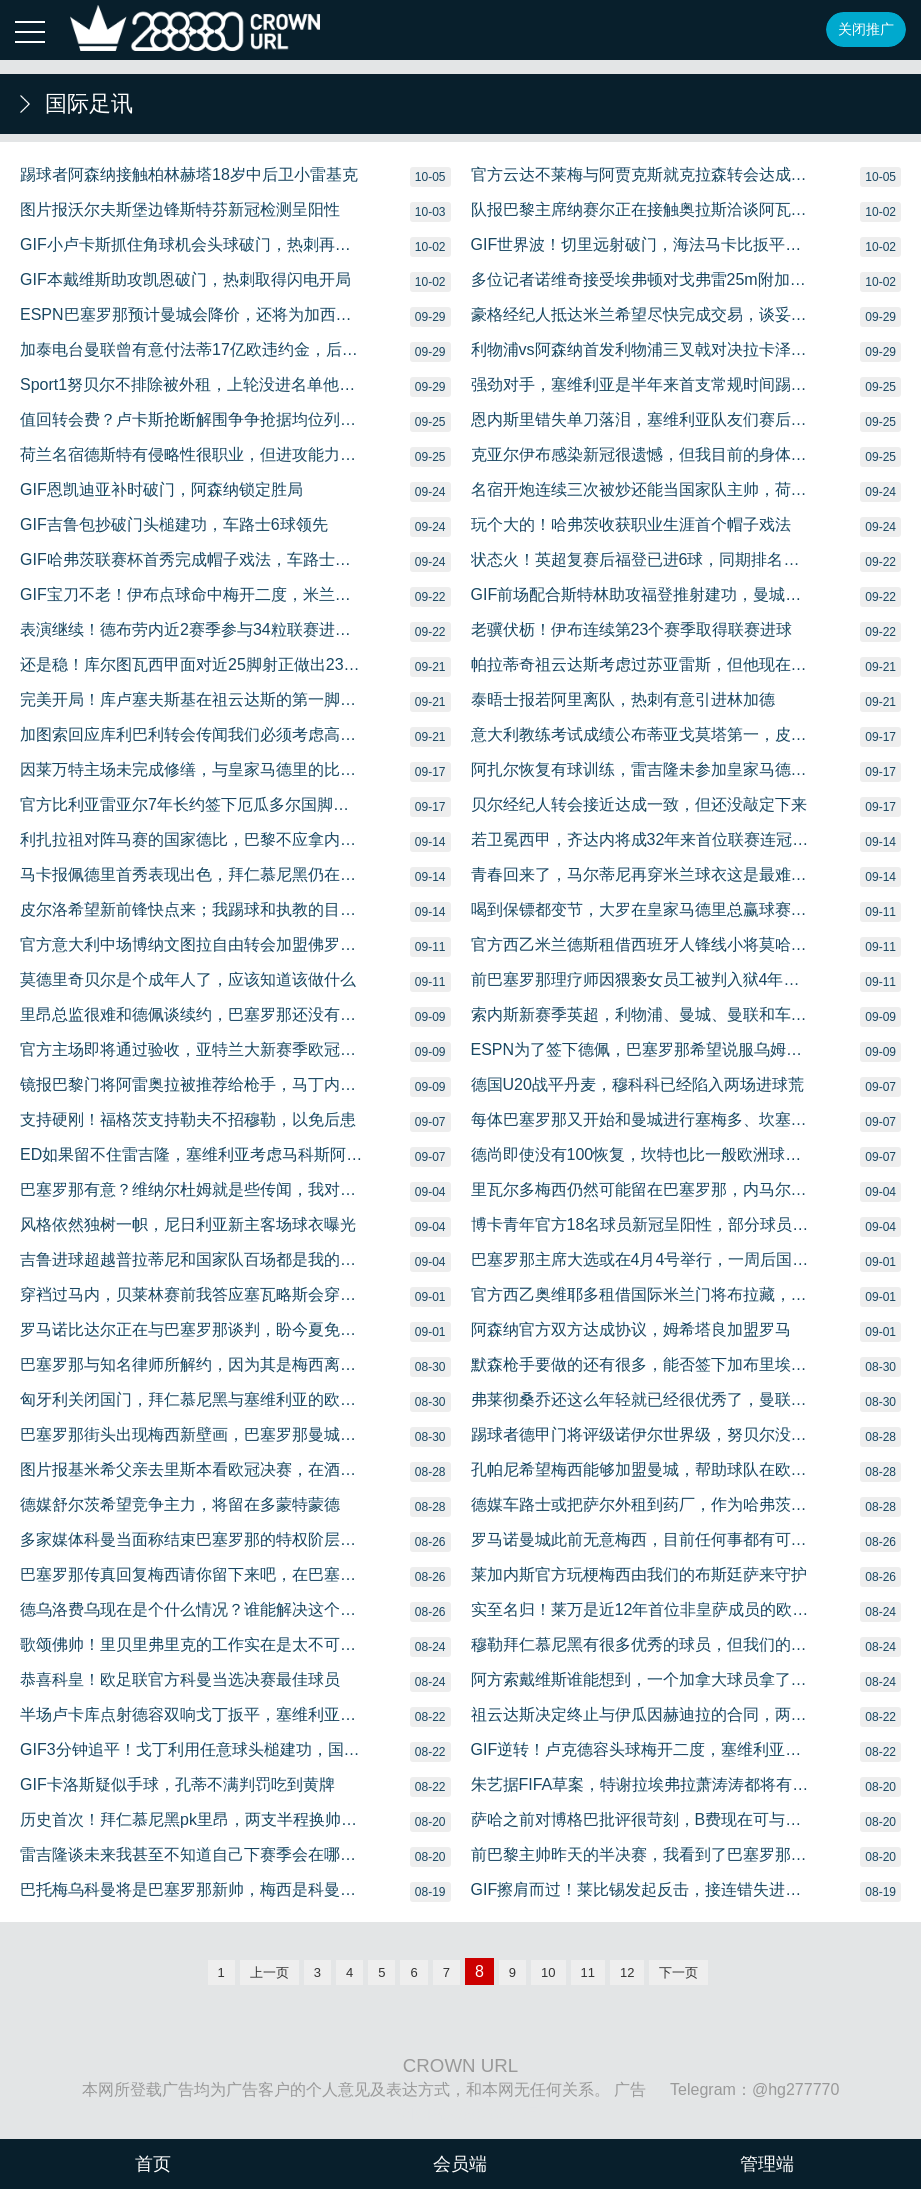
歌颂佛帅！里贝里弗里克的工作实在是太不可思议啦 (192, 1644)
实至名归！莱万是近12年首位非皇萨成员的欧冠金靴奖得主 (643, 1609)
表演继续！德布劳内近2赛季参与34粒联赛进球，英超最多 (192, 629)
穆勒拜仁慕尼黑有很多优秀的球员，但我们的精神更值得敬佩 (643, 1644)
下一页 (678, 1972)
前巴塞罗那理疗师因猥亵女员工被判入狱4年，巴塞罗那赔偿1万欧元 (643, 979)
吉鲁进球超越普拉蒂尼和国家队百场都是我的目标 (192, 1259)
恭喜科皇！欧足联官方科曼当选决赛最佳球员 (180, 1679)
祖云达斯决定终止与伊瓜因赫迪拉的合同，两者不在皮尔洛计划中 (643, 1714)
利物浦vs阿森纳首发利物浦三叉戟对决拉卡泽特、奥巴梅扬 (643, 349)
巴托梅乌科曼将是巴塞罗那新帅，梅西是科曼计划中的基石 (192, 1889)
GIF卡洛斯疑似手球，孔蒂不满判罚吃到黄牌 (177, 1784)
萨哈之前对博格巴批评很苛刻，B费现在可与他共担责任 (643, 1819)
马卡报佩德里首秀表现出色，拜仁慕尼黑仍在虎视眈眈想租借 (192, 874)
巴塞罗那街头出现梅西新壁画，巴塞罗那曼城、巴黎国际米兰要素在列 (192, 1434)
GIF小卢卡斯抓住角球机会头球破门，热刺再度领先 (192, 244)
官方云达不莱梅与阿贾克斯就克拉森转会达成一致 (643, 174)
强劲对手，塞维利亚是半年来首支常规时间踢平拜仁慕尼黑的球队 (643, 384)
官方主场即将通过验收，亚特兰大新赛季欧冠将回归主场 (192, 1049)
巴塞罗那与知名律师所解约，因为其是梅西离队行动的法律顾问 (192, 1364)
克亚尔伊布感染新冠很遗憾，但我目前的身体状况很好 (643, 454)
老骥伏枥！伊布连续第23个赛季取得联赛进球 (632, 629)
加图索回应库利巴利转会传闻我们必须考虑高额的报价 (192, 734)
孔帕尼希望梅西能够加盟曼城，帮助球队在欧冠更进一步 (643, 1469)
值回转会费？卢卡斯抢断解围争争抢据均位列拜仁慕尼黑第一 (192, 419)
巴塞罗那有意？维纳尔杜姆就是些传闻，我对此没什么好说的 (192, 1189)
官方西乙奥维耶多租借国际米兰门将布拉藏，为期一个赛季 (643, 1294)
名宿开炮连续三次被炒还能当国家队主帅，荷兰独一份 (643, 489)
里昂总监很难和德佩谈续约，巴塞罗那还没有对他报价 (192, 1014)
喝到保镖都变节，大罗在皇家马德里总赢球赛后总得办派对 (643, 909)
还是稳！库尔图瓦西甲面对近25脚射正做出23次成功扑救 (192, 664)
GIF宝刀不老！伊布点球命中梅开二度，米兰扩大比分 (192, 594)
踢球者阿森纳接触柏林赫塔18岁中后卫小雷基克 (189, 174)
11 (588, 1972)
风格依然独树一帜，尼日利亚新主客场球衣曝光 (188, 1224)
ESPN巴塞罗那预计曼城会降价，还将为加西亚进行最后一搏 (192, 314)
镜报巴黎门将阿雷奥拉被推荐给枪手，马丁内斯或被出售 (192, 1084)
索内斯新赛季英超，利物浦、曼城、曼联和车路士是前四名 (643, 1014)
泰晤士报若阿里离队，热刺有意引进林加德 (623, 699)
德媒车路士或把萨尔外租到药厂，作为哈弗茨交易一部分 (643, 1504)
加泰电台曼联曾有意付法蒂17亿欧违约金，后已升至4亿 (192, 349)
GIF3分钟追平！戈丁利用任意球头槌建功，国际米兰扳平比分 (192, 1749)
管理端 (767, 2164)
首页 (153, 2164)
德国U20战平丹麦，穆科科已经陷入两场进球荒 (637, 1084)
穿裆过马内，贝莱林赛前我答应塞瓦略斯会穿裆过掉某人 (192, 1294)
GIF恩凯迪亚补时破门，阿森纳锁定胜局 (161, 489)
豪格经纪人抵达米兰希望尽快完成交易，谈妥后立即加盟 (643, 314)
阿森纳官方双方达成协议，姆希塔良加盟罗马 (631, 1329)
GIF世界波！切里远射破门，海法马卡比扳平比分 (643, 244)
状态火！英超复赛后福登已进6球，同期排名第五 (643, 559)
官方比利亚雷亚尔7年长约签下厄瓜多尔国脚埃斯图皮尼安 (192, 804)
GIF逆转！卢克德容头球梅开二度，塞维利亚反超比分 (643, 1749)
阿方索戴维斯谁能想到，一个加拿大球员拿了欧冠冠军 (643, 1679)
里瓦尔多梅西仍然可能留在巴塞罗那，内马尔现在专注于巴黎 (643, 1189)
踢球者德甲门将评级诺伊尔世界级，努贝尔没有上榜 (643, 1434)
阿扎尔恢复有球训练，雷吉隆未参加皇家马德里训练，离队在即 (643, 769)
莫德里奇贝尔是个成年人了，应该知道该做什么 (188, 979)
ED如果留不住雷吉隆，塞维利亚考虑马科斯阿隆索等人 (192, 1154)
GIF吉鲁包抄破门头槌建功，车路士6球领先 (174, 524)
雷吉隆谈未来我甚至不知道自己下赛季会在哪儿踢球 (192, 1854)
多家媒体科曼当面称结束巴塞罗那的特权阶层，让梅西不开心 (192, 1539)
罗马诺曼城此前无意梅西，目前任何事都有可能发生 (643, 1539)
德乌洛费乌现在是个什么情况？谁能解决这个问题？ (192, 1609)
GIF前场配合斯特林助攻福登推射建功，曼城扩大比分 (643, 594)
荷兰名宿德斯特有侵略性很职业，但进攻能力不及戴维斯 (192, 454)
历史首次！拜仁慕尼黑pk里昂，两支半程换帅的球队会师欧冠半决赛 (192, 1819)
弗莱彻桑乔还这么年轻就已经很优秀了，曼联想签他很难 (643, 1399)
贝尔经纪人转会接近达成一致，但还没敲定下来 (639, 804)
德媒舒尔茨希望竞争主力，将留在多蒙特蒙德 (180, 1504)
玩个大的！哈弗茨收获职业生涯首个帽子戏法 (631, 524)
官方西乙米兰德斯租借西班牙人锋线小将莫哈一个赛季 (643, 944)
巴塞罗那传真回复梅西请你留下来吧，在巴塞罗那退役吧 (192, 1574)
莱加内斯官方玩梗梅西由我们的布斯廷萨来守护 (639, 1574)
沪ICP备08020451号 (468, 2114)
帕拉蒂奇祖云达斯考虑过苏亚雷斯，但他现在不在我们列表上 (643, 664)
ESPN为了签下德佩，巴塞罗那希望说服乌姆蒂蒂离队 (643, 1049)
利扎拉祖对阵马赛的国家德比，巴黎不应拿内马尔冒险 (192, 839)
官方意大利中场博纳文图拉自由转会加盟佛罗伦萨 (192, 944)
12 (627, 1972)
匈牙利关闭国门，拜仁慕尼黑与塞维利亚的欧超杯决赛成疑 (192, 1399)
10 (548, 1972)
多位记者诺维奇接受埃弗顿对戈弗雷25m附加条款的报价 (643, 279)
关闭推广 (866, 29)
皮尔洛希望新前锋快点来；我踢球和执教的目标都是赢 (192, 909)
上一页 (269, 1972)
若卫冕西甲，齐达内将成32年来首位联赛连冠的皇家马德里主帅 (643, 839)
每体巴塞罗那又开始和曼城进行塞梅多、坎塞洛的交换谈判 (643, 1119)
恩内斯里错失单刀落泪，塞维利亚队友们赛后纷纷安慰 (643, 419)
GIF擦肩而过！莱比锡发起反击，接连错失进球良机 (643, 1889)
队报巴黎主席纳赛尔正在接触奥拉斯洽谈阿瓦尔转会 (643, 209)
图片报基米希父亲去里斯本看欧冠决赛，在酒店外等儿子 (192, 1469)
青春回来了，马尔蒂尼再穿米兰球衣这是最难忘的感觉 (643, 874)
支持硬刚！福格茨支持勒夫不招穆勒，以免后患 (188, 1119)
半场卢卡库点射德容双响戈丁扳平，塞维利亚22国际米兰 (192, 1714)
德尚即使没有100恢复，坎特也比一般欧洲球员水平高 (643, 1154)
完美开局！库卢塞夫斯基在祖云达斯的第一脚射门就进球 (192, 699)
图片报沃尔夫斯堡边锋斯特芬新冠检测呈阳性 (180, 209)
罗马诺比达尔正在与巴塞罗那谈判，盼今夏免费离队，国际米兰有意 (192, 1329)
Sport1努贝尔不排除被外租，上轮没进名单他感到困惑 (192, 384)
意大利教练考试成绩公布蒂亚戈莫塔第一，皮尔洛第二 (643, 734)
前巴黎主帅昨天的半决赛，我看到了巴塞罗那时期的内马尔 (643, 1854)
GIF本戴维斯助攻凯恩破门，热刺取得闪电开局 (185, 279)
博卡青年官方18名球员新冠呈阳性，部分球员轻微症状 (643, 1224)
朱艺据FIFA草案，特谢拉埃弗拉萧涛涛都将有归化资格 (643, 1784)
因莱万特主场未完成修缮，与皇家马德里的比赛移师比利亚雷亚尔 (192, 769)
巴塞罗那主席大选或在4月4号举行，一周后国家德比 (643, 1259)
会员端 (460, 2164)
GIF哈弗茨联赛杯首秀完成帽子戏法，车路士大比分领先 (192, 559)
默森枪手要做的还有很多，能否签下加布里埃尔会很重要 (643, 1364)
